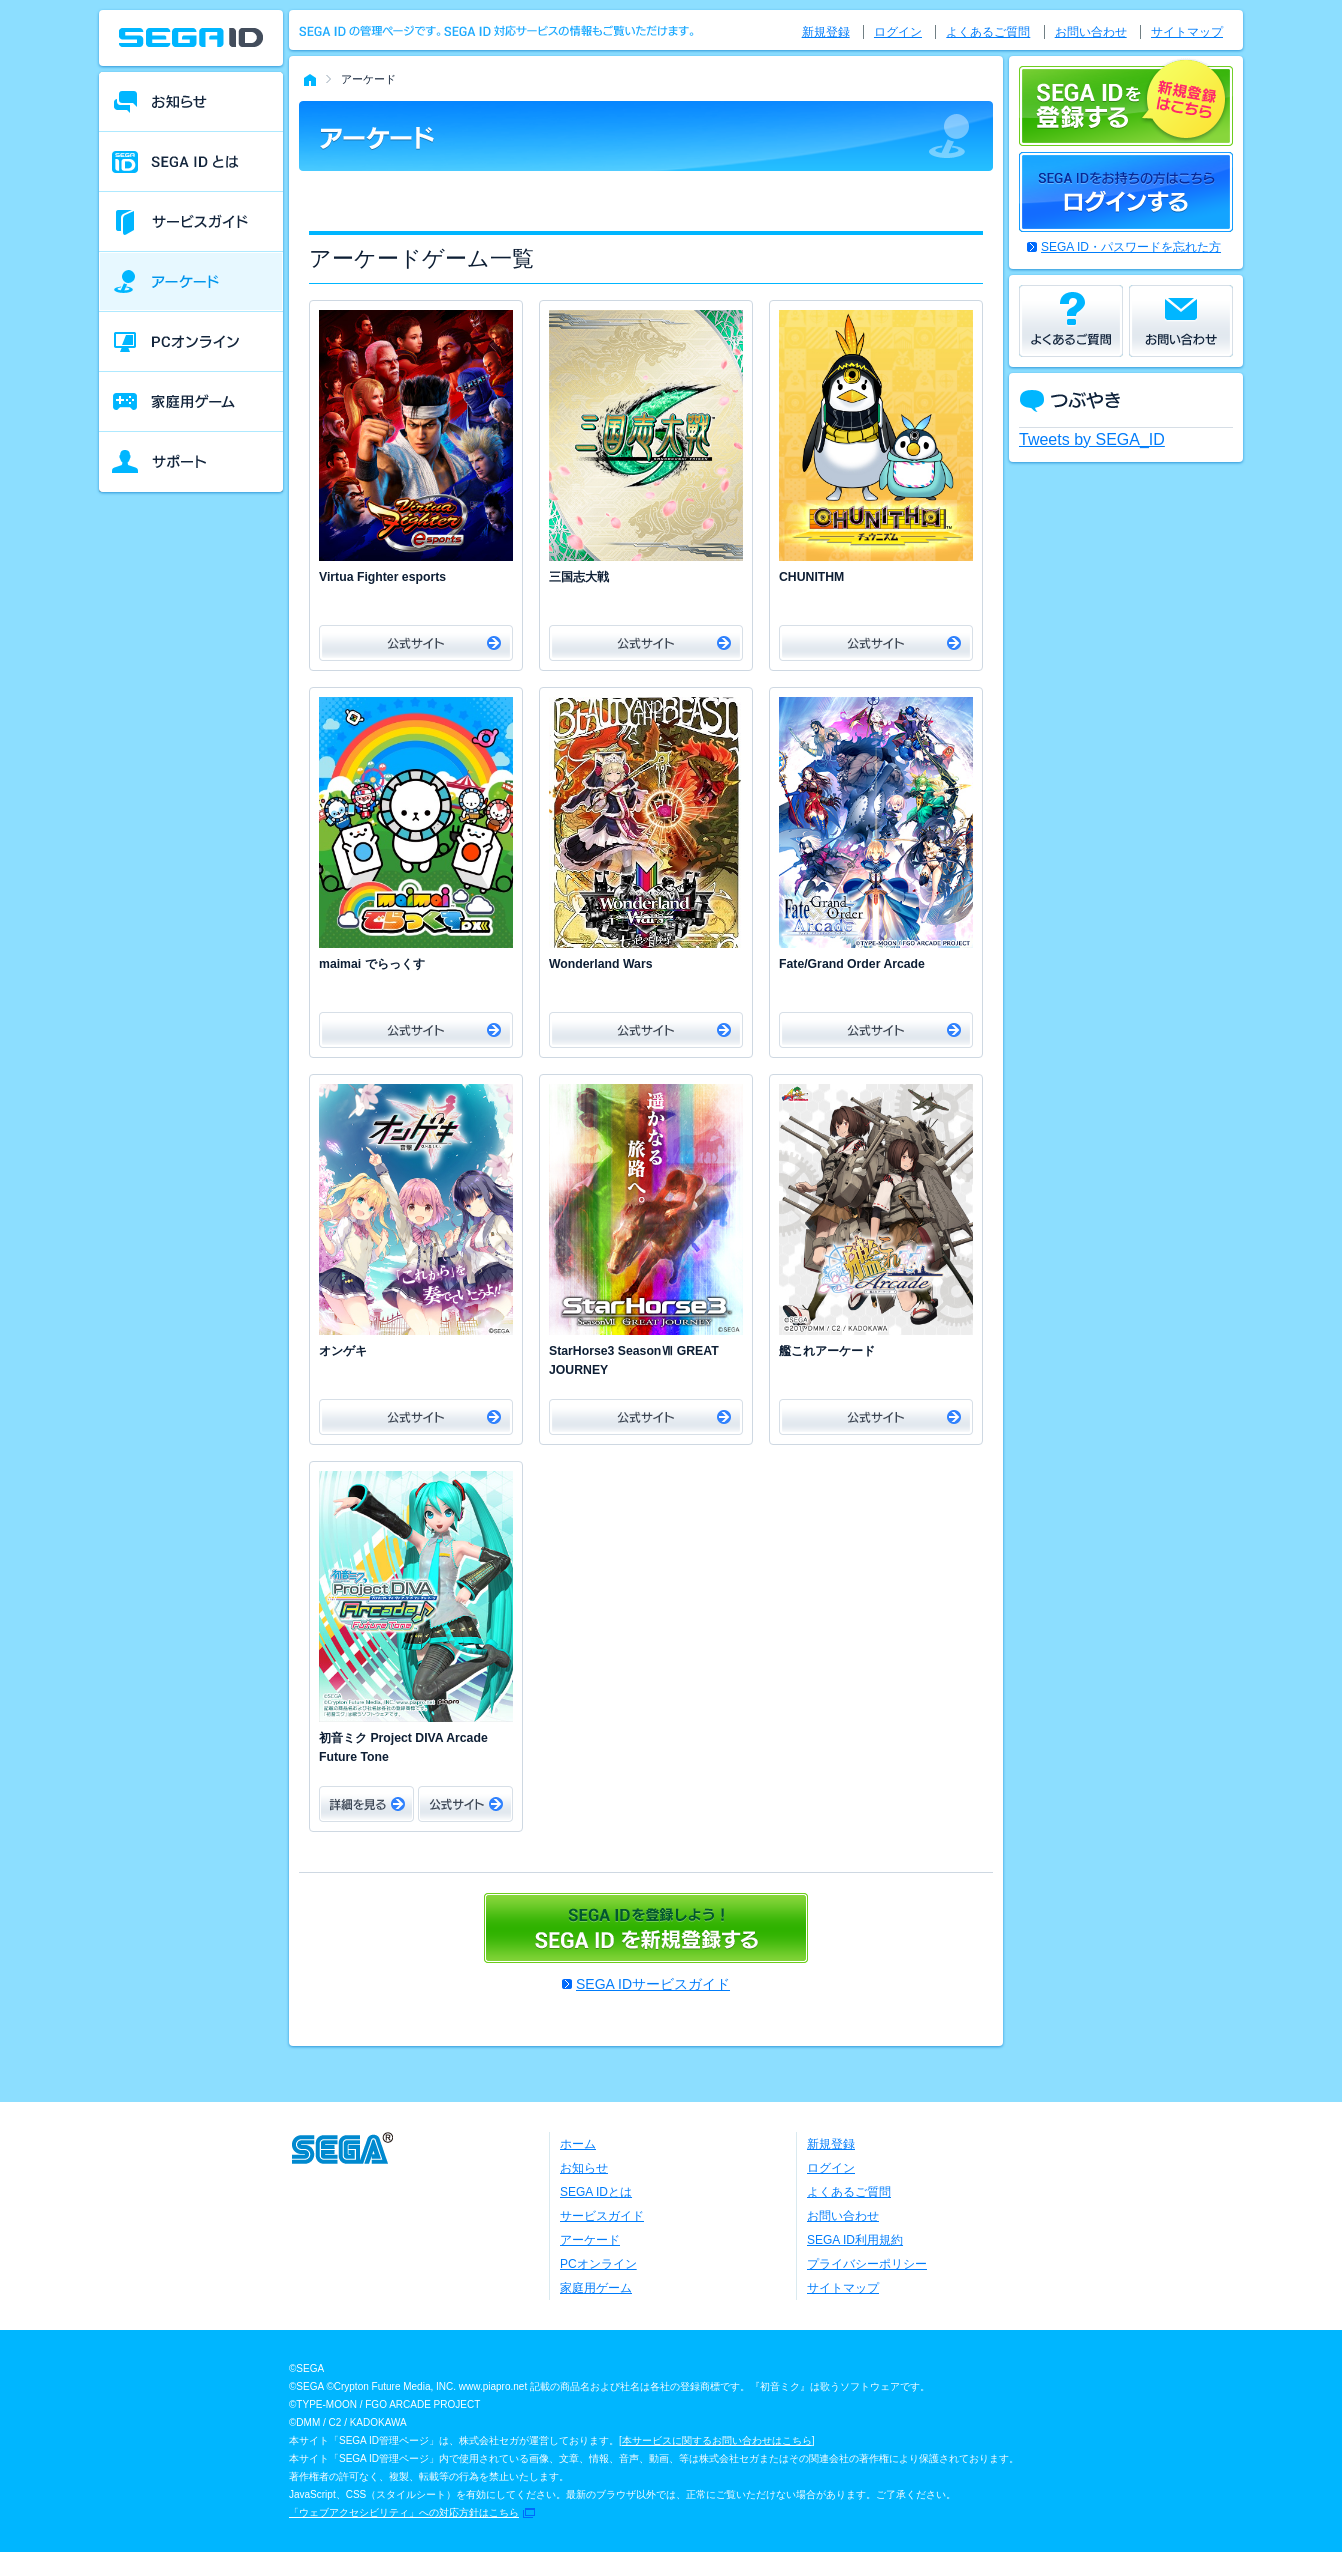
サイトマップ (1187, 32)
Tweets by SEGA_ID (1092, 439)
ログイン (898, 32)
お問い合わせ (1091, 32)
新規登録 (826, 32)
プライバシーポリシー (867, 2264)
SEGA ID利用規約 (855, 2240)
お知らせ (584, 2168)
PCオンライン (598, 2264)
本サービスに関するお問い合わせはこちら (717, 2440)
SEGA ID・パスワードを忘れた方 (1131, 247)
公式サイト (416, 643)
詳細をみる (366, 1804)
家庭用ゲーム (596, 2288)
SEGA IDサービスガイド (653, 1984)
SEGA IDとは (596, 2192)
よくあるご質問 (988, 32)
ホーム (578, 2144)
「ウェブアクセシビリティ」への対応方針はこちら (404, 2512)
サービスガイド (602, 2216)
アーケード (590, 2240)
